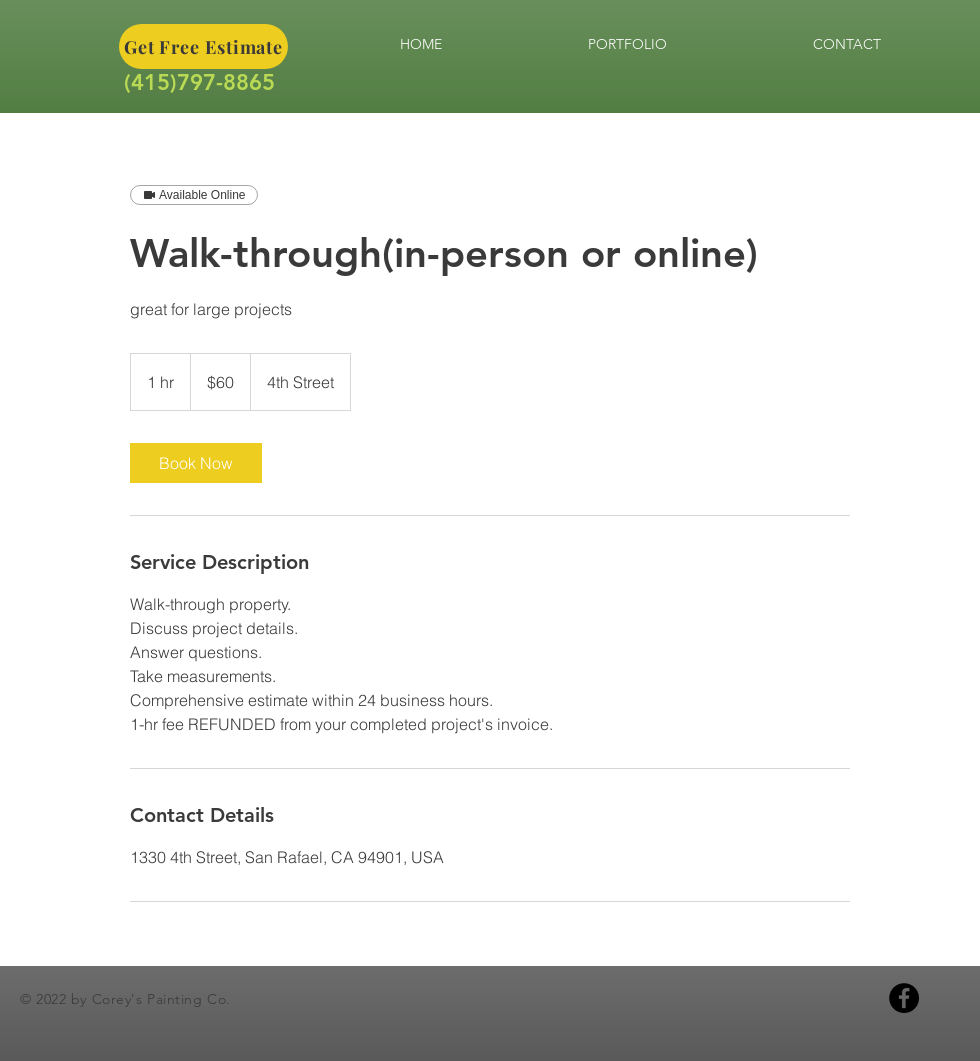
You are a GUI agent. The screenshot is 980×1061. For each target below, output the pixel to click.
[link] (196, 463)
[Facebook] (904, 998)
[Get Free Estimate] (203, 46)
